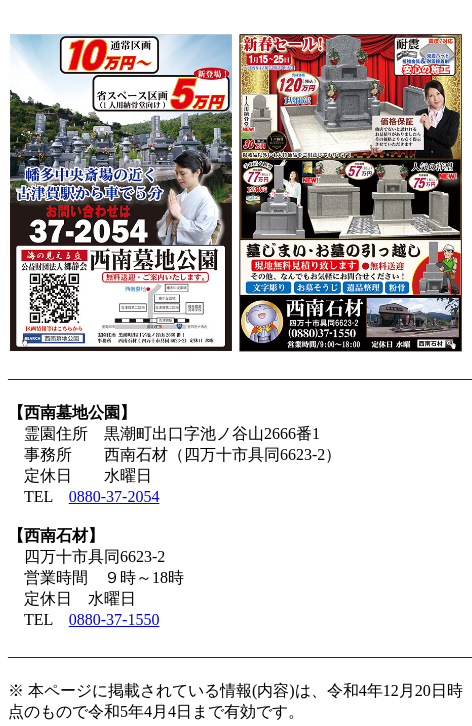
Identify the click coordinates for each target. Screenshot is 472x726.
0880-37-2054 (114, 496)
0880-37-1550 (114, 619)
